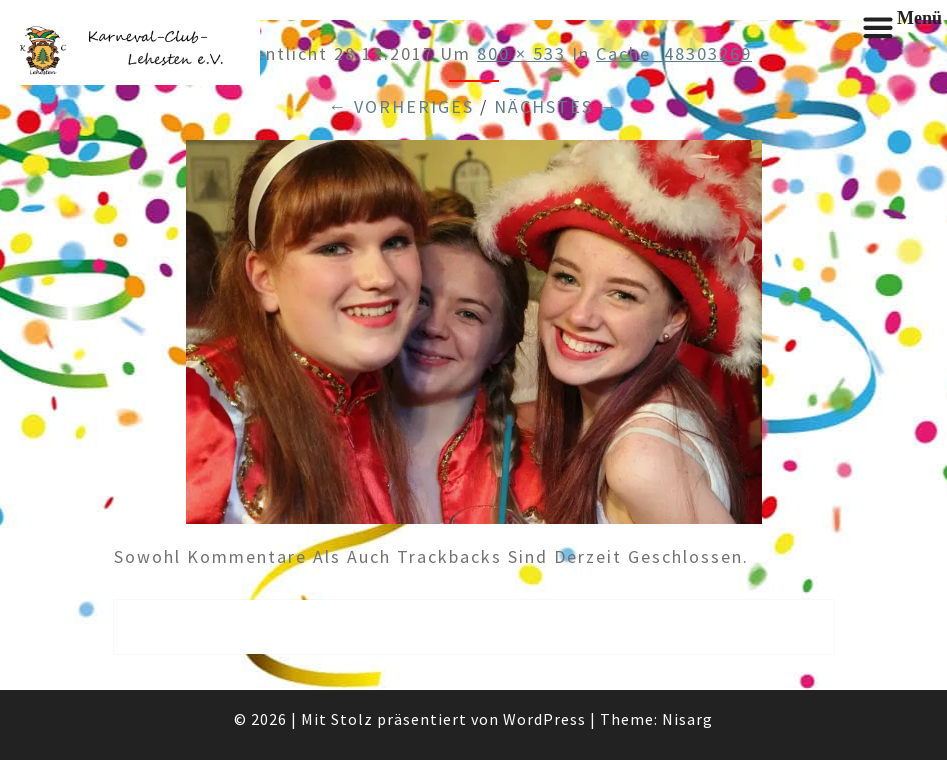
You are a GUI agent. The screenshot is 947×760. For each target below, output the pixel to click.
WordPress (544, 719)
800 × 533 (521, 53)
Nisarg (687, 719)
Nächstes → (556, 106)
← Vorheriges (401, 106)
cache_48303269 (674, 53)
